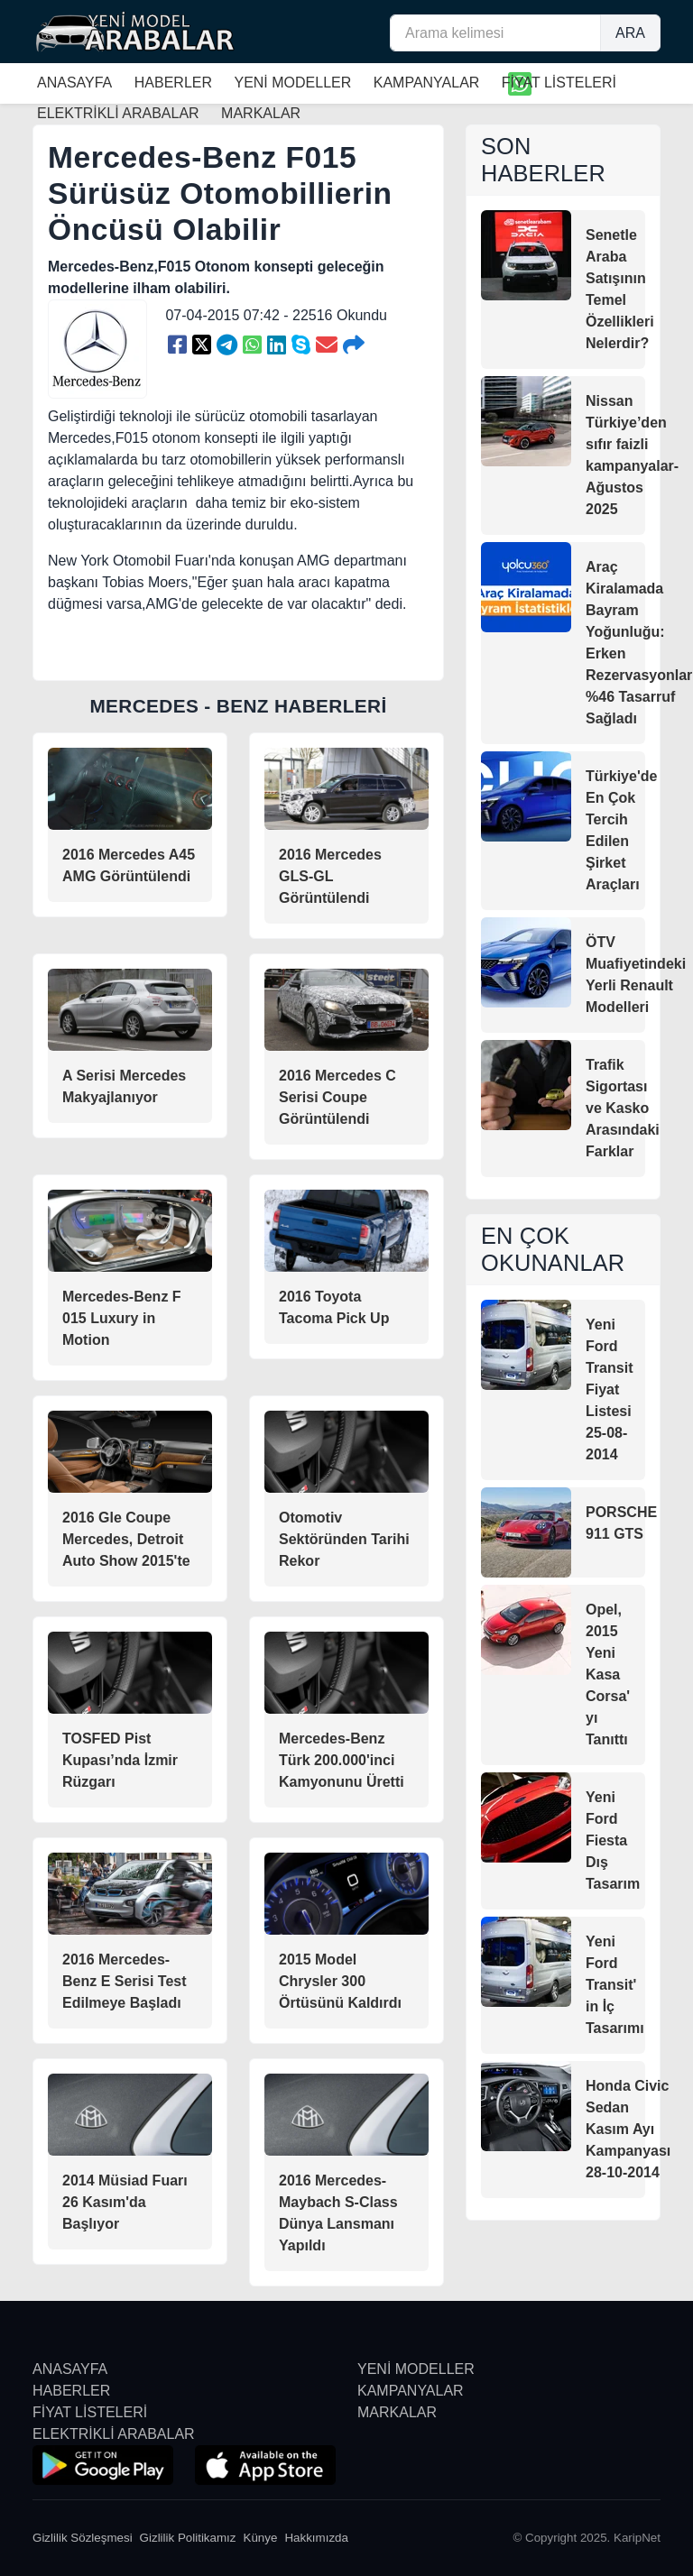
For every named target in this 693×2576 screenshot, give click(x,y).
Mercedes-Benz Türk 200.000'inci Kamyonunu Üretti (341, 1760)
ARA (630, 33)
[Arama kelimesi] (495, 32)
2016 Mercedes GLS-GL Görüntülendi (330, 876)
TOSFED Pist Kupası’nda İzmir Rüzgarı (120, 1760)
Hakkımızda (316, 2537)
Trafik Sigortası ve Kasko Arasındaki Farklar (623, 1108)
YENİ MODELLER (292, 82)
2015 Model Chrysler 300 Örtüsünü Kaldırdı (340, 1981)
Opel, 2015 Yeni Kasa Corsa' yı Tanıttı (608, 1674)
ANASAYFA (74, 82)
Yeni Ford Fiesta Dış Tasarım (613, 1840)
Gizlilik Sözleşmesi (82, 2537)
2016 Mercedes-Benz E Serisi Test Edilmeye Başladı (124, 1981)
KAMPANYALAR (427, 82)
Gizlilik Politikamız (188, 2537)
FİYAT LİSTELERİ (559, 82)
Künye (261, 2537)
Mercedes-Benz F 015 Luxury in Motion (121, 1318)
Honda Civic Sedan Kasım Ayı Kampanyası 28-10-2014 (628, 2129)
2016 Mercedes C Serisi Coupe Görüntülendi (337, 1097)
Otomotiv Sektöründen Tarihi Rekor (344, 1539)
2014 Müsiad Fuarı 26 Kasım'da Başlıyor (125, 2202)
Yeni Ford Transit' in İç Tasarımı (615, 1985)
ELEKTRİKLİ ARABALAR (113, 2434)
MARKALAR (397, 2412)
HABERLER (173, 82)
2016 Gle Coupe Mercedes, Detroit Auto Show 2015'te (126, 1539)
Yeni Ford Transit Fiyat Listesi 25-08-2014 (609, 1389)
